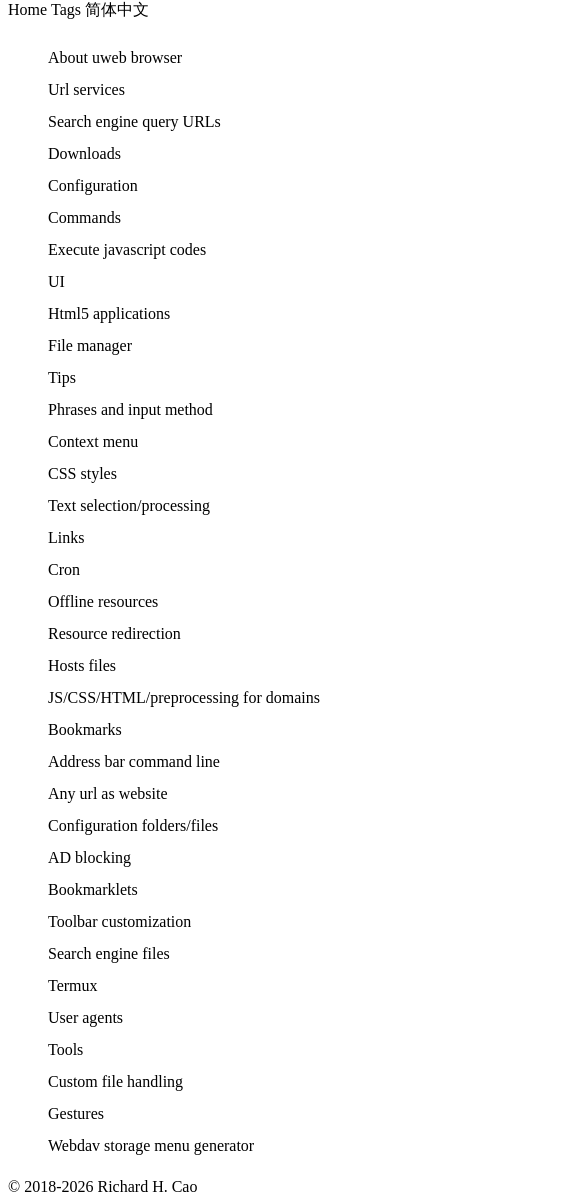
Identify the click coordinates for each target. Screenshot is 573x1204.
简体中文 (117, 9)
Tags (66, 9)
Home (27, 9)
